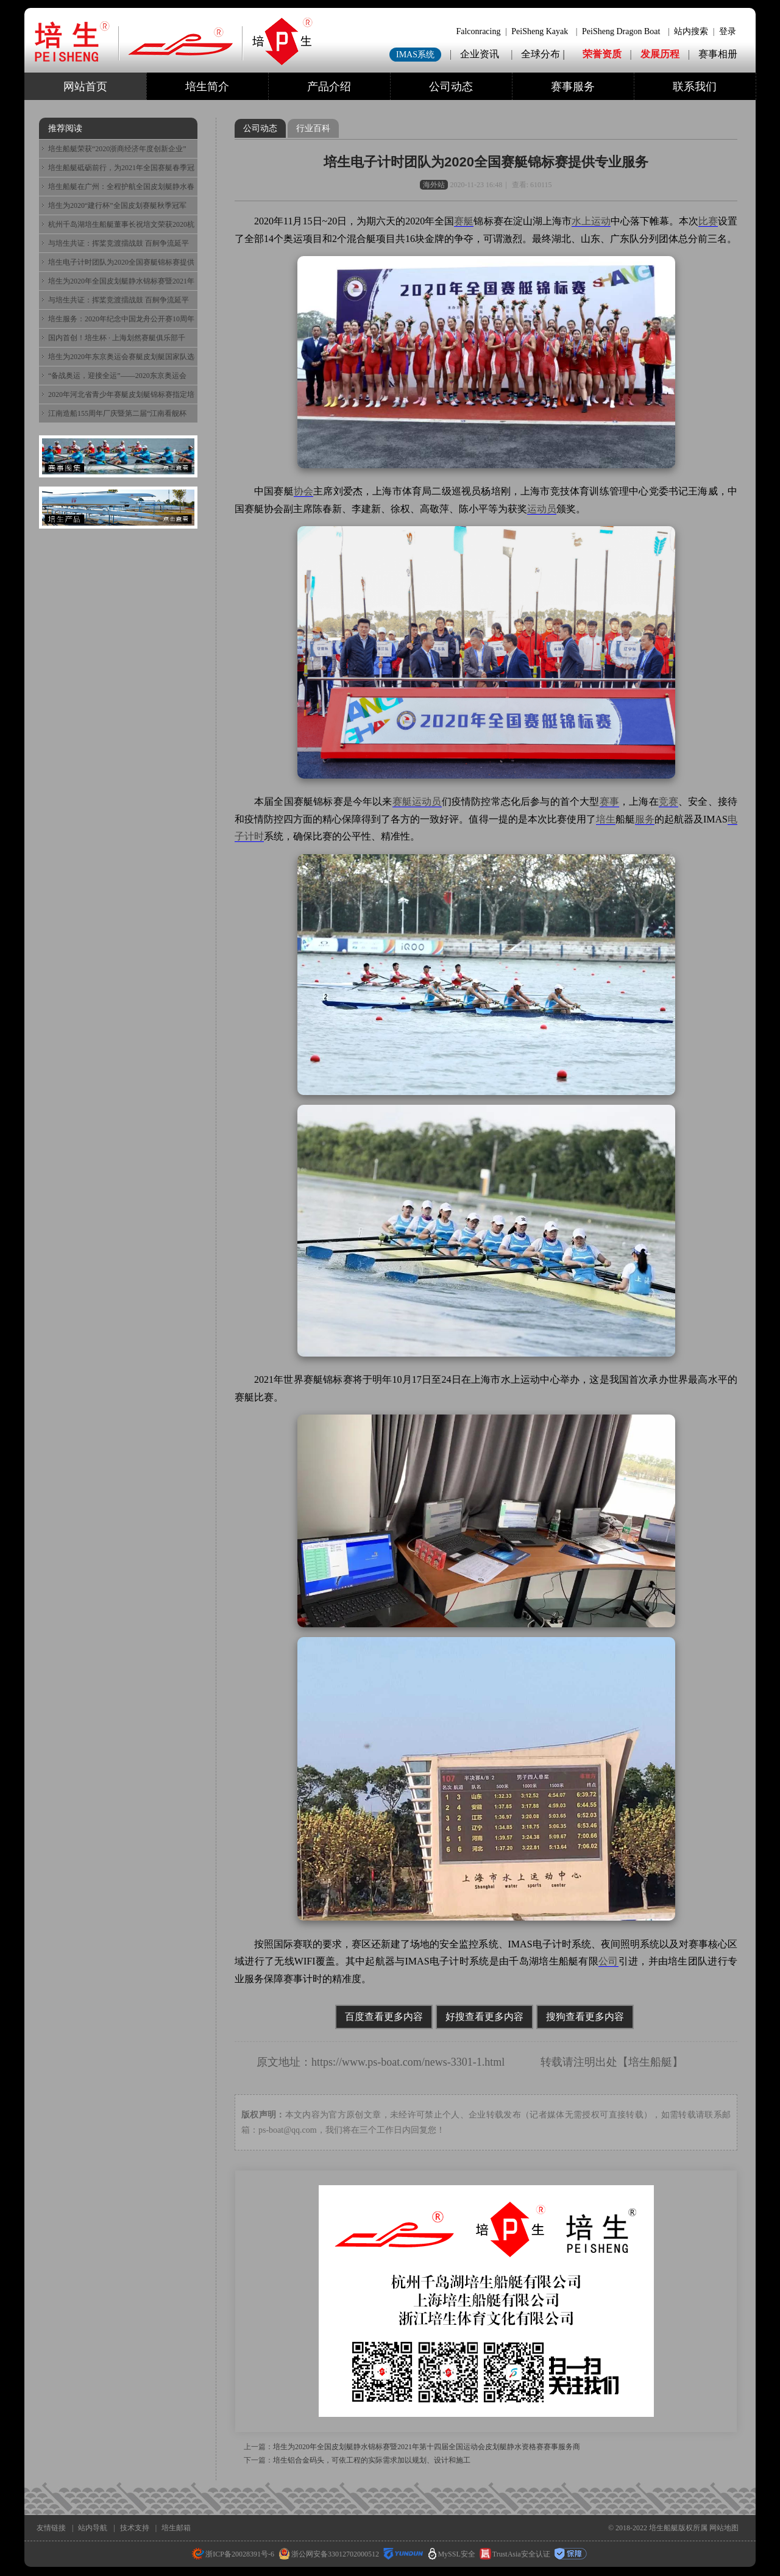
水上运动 (591, 221)
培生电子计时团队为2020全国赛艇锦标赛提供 (121, 262)
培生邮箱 (176, 2528)
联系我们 (695, 86)
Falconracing (478, 31)
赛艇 (463, 221)
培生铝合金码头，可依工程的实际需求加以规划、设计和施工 (371, 2460)
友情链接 (51, 2528)
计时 (254, 836)
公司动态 (451, 86)
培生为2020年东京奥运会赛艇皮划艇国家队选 (121, 356)
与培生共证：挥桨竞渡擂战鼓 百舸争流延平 (118, 243)
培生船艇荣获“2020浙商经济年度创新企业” (117, 148)
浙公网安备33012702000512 (328, 2554)
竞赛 (668, 801)
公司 (608, 1961)
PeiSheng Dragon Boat (621, 31)
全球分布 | (544, 54)
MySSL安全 (451, 2554)
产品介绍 (329, 86)
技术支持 (134, 2528)
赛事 (609, 801)
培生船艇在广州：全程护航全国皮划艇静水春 (121, 186)
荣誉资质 (602, 54)
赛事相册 (717, 54)
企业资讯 (479, 54)
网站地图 (724, 2528)
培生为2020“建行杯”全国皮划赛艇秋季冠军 (117, 205)
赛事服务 (573, 86)
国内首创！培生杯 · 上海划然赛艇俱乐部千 (116, 338)
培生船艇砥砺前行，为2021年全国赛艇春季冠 (121, 167)
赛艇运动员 (417, 801)
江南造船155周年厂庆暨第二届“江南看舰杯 (117, 413)
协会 (303, 491)
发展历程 (659, 54)
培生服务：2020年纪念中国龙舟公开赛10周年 (121, 319)
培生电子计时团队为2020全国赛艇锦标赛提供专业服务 (486, 161)
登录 (727, 31)
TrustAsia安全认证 (515, 2554)
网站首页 (85, 86)
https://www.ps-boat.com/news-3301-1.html (408, 2062)
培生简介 (207, 86)
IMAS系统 (415, 54)
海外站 (434, 184)
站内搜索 (691, 31)
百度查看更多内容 (384, 2016)
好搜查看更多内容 (484, 2016)
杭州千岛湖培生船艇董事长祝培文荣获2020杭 (121, 224)
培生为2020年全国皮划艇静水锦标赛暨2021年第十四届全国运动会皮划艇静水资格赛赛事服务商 (426, 2446)
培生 (605, 819)
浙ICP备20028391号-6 (233, 2554)
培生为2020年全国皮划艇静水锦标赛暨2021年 (121, 281)
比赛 (708, 221)
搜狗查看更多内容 (585, 2016)
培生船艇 (650, 2062)
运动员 (541, 509)
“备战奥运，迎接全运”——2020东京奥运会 (117, 375)
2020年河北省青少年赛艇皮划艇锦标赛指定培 (121, 394)
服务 (644, 819)
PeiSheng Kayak (539, 31)
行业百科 (313, 128)
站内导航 (92, 2528)
